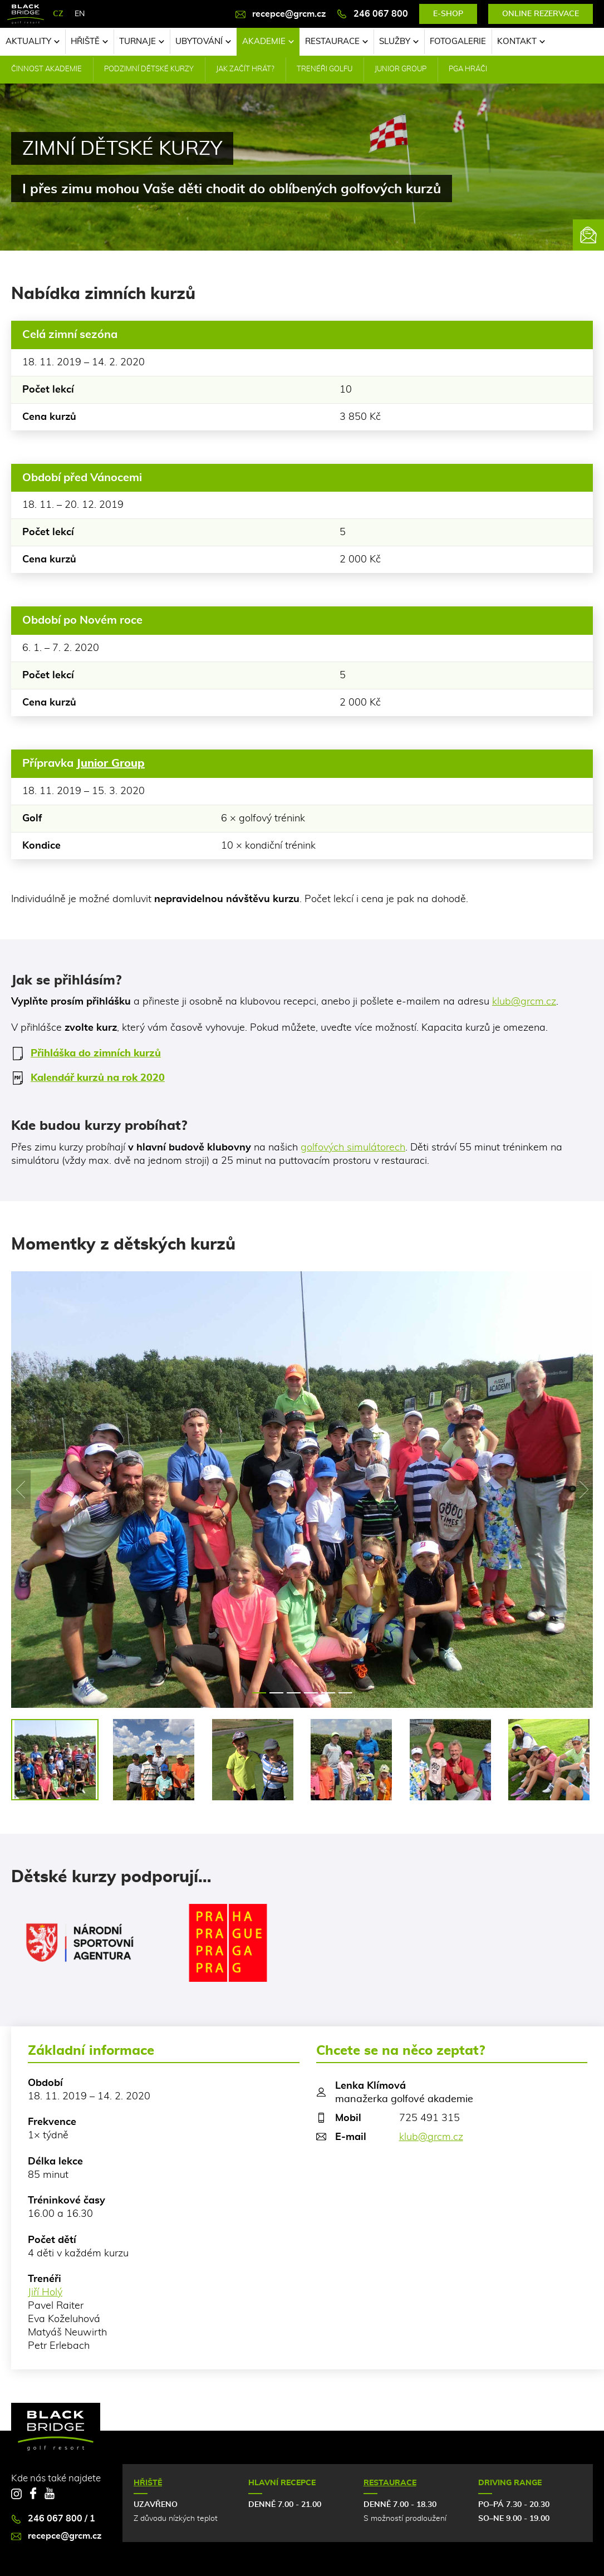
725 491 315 (429, 2118)
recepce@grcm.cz (280, 14)
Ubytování (203, 41)
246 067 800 (372, 14)
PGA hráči (468, 69)
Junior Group (400, 69)
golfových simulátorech (353, 1148)
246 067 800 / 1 (53, 2519)
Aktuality (33, 41)
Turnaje (141, 41)
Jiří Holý (45, 2293)
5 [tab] (328, 1692)
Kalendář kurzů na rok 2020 (88, 1078)
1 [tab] (259, 1692)
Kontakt (521, 41)
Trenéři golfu (324, 69)
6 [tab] (345, 1692)
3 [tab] (294, 1692)
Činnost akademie (46, 69)
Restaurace (336, 41)
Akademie (268, 41)
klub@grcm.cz (524, 1002)
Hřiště (89, 41)
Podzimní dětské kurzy (149, 69)
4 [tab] (311, 1692)
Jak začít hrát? (245, 69)
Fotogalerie (458, 41)
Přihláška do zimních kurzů (86, 1053)
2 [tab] (276, 1692)
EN (80, 14)
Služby (399, 41)
